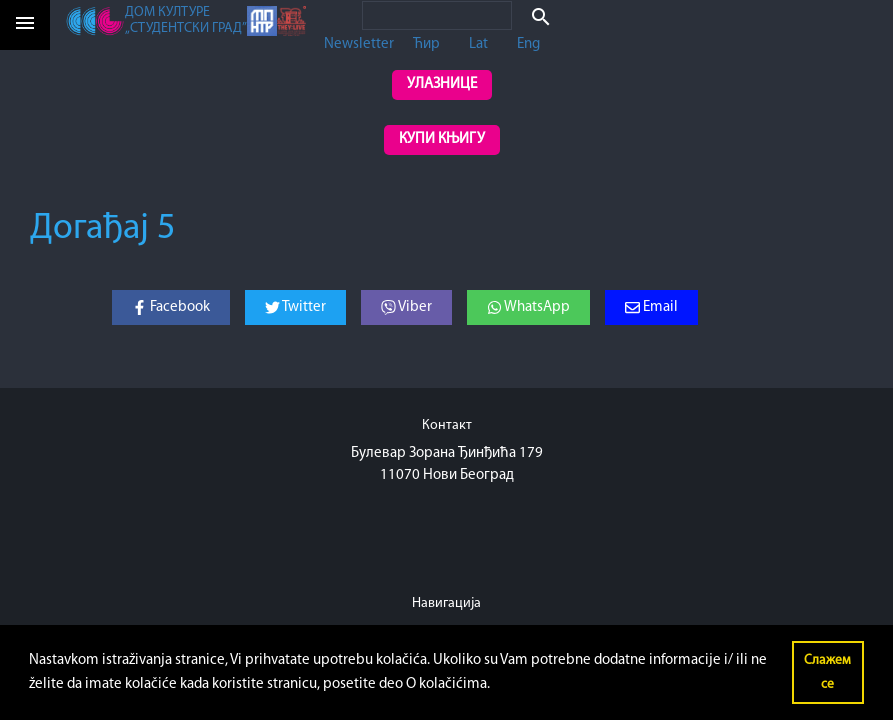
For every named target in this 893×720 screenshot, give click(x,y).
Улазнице (442, 84)
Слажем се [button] (827, 672)
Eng (528, 44)
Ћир (426, 44)
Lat (478, 44)
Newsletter (359, 44)
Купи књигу (442, 139)
